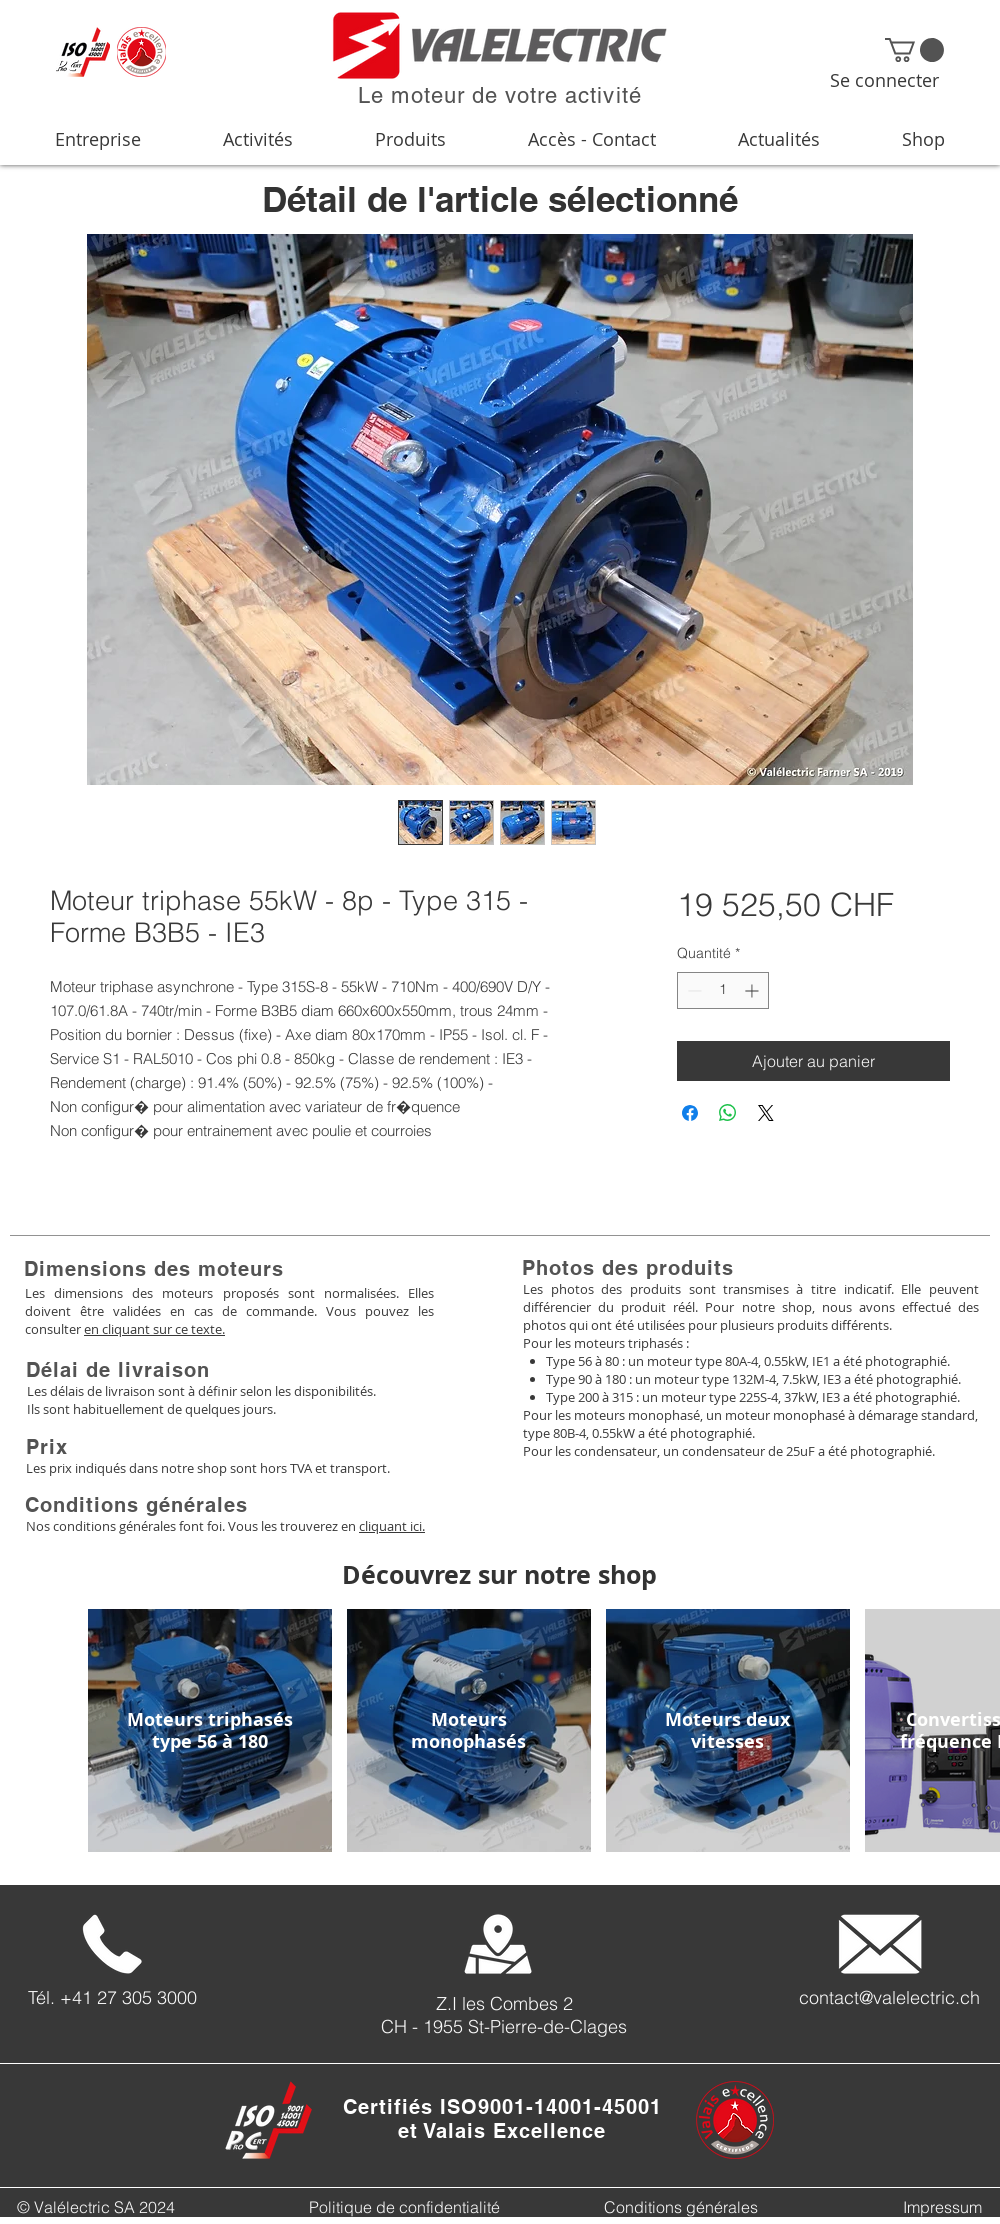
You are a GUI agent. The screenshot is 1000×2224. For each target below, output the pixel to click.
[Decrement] (692, 990)
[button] (914, 50)
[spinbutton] (723, 990)
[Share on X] (766, 1113)
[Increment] (753, 990)
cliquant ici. (392, 1526)
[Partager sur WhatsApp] (728, 1113)
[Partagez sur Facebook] (690, 1113)
